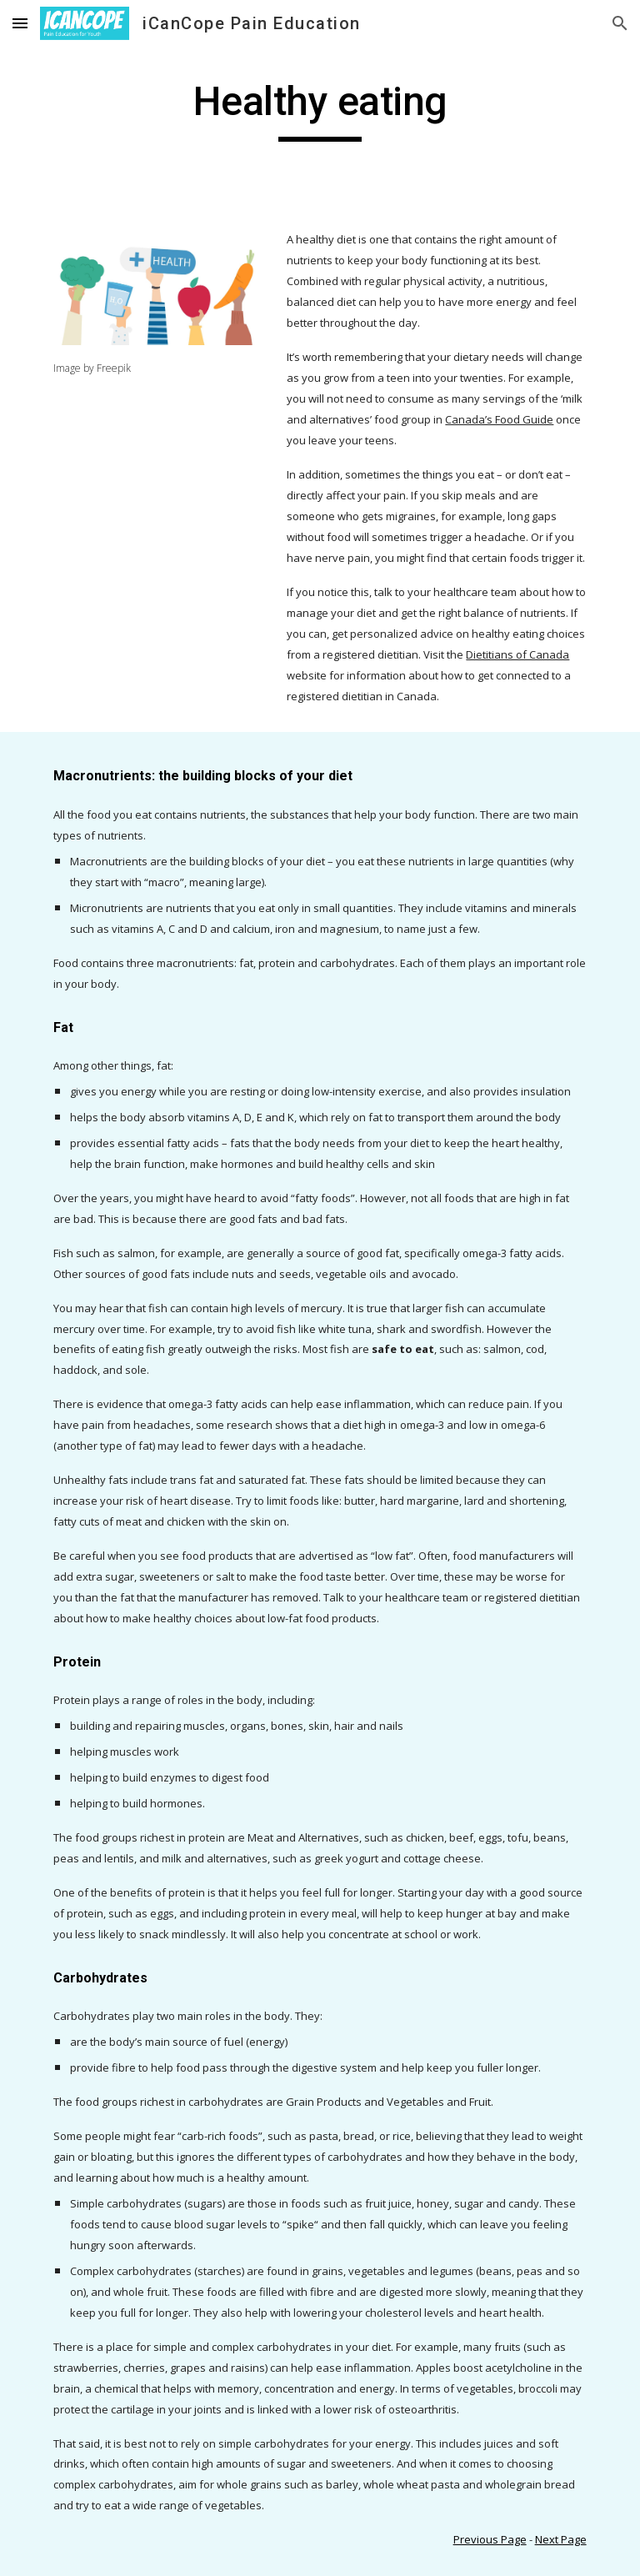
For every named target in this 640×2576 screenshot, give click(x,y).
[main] (319, 109)
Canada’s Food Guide (499, 419)
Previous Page (490, 2539)
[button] (20, 23)
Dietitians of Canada (517, 654)
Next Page (561, 2539)
